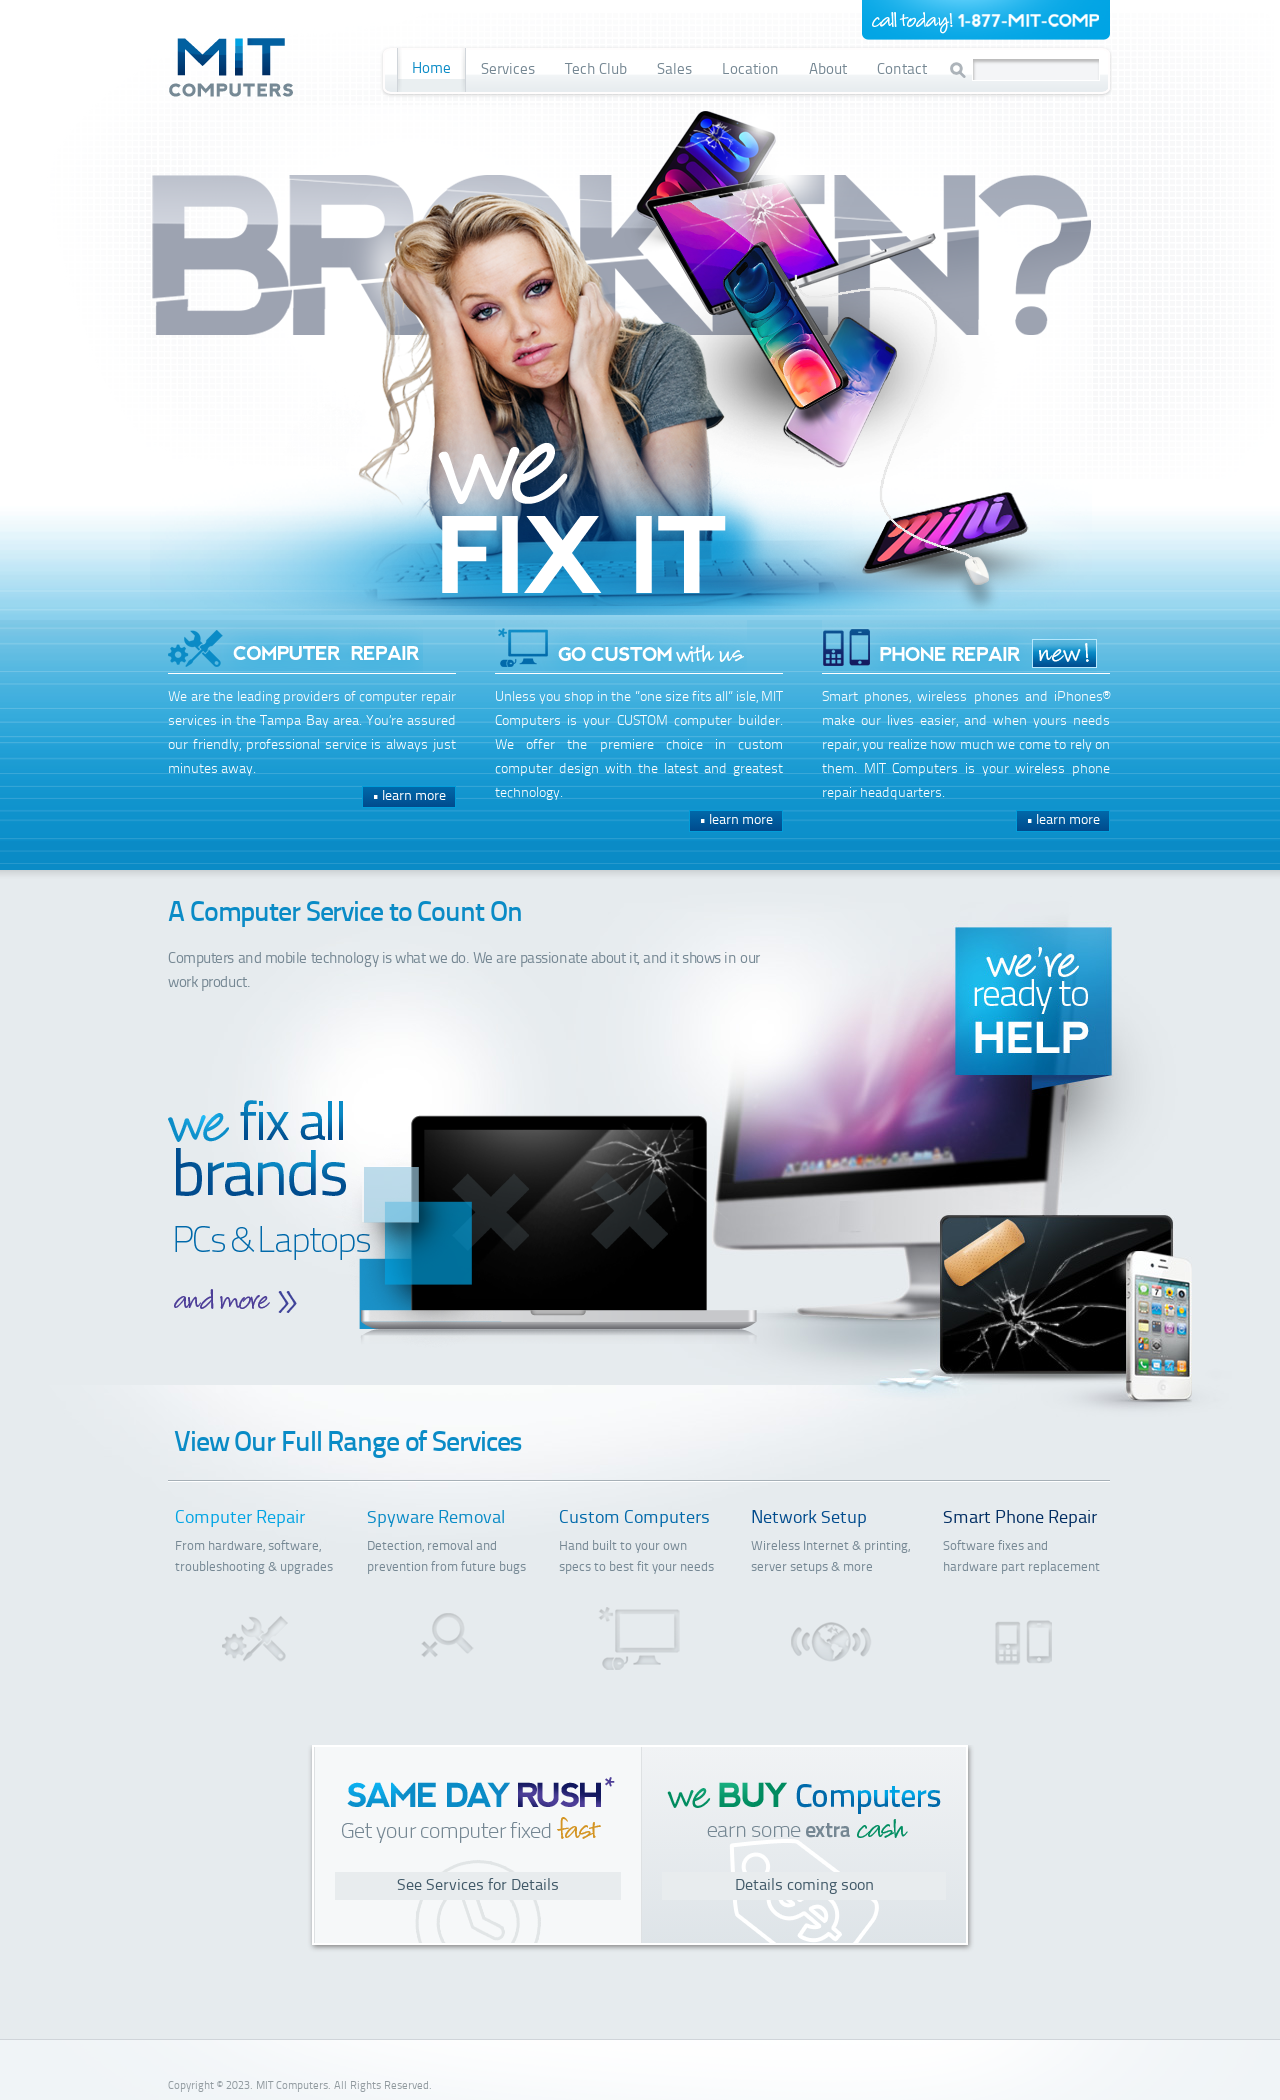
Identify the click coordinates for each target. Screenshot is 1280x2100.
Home (431, 69)
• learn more (409, 796)
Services (508, 70)
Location (750, 70)
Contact (902, 70)
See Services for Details (478, 1886)
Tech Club (596, 70)
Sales (674, 70)
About (828, 70)
